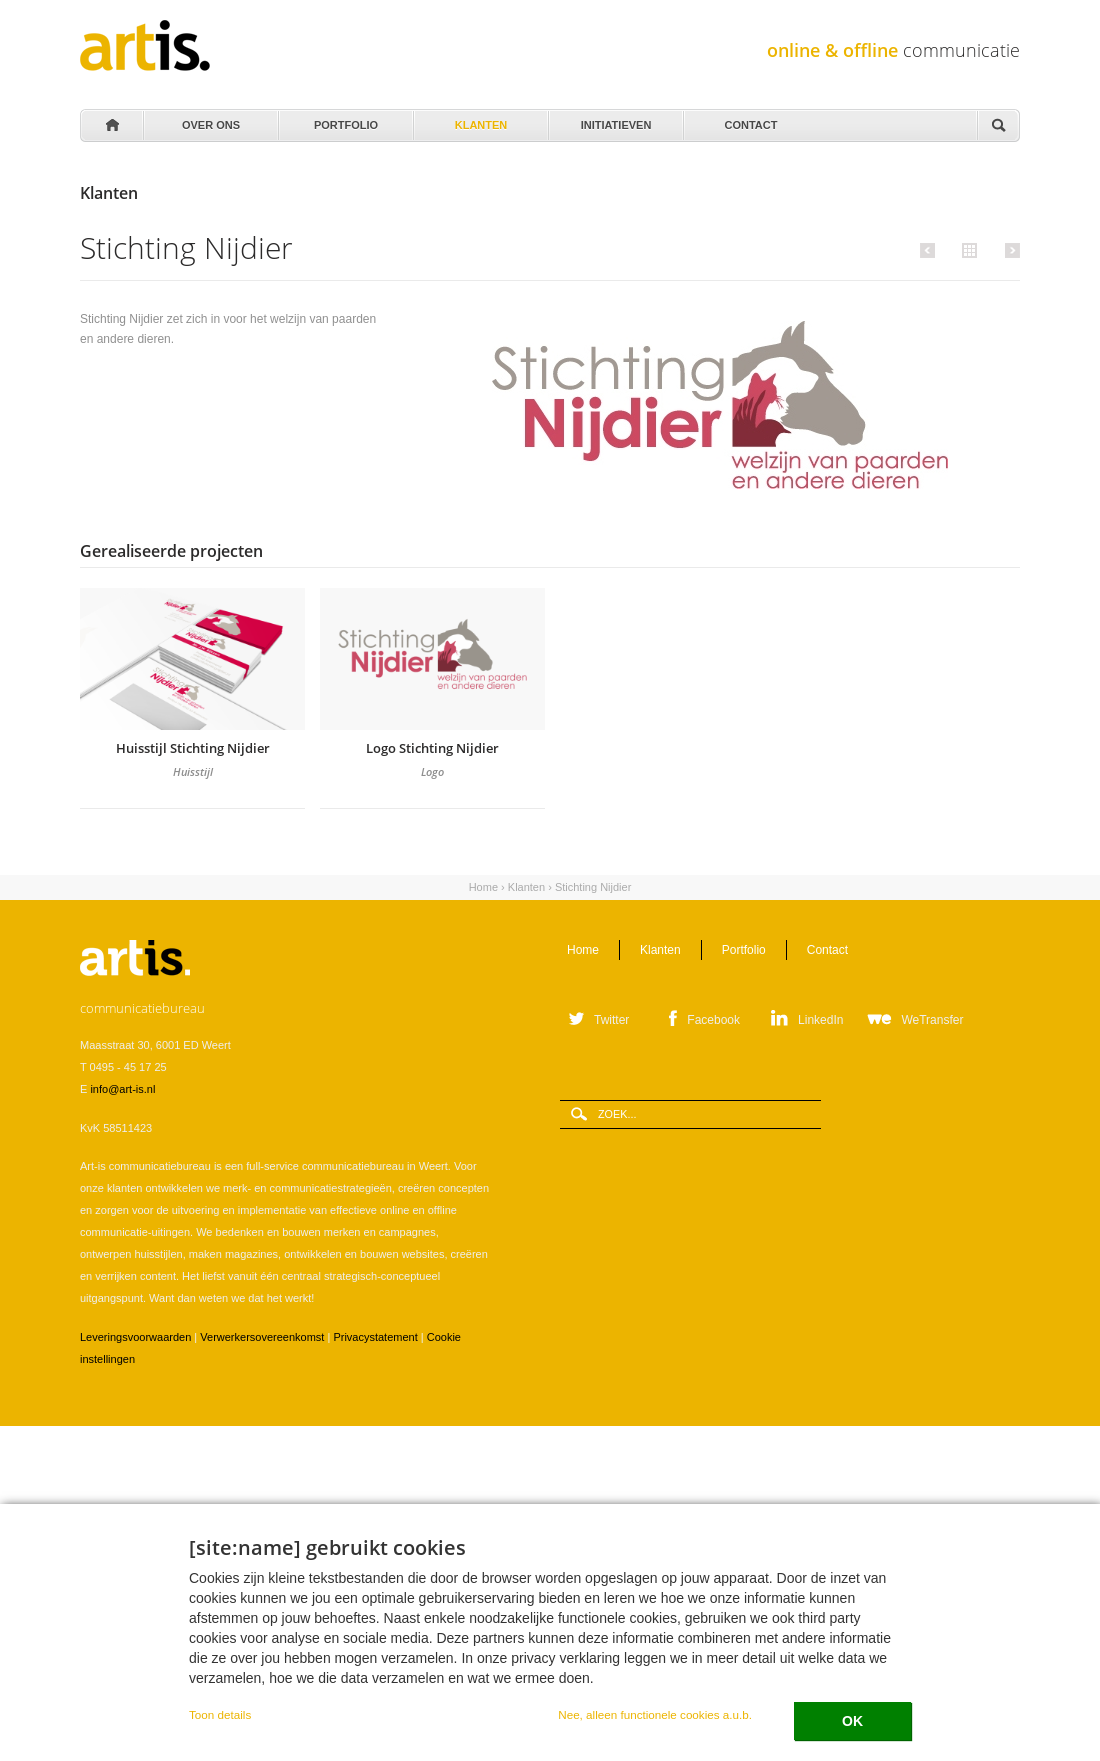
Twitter (611, 1020)
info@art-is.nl (122, 1089)
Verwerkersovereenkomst (262, 1337)
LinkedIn (820, 1020)
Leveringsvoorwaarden (135, 1337)
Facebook (713, 1020)
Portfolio (344, 120)
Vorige (930, 250)
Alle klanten (967, 249)
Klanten (479, 120)
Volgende (1009, 250)
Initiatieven (614, 120)
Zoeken (998, 126)
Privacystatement (375, 1337)
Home (111, 126)
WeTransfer (932, 1020)
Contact (749, 120)
